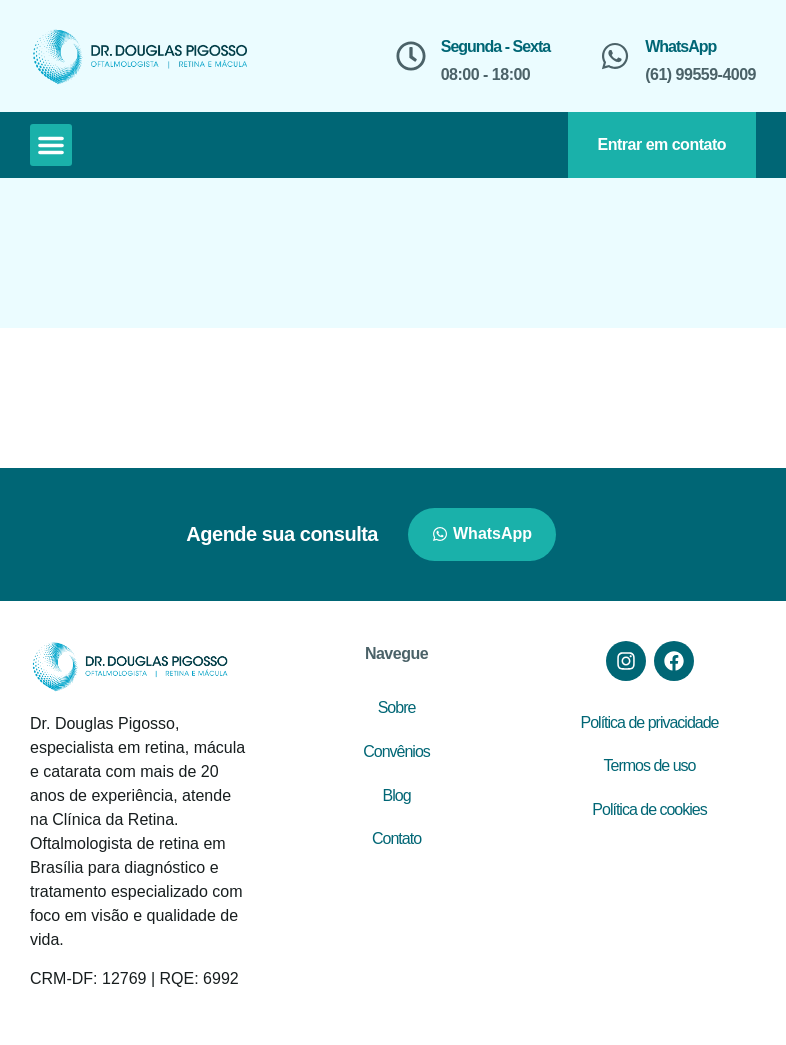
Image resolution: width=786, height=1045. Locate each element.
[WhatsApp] (615, 56)
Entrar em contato (662, 144)
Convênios (396, 751)
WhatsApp (680, 46)
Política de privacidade (650, 722)
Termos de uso (650, 765)
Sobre (397, 707)
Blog (397, 795)
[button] (51, 145)
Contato (396, 838)
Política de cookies (649, 809)
